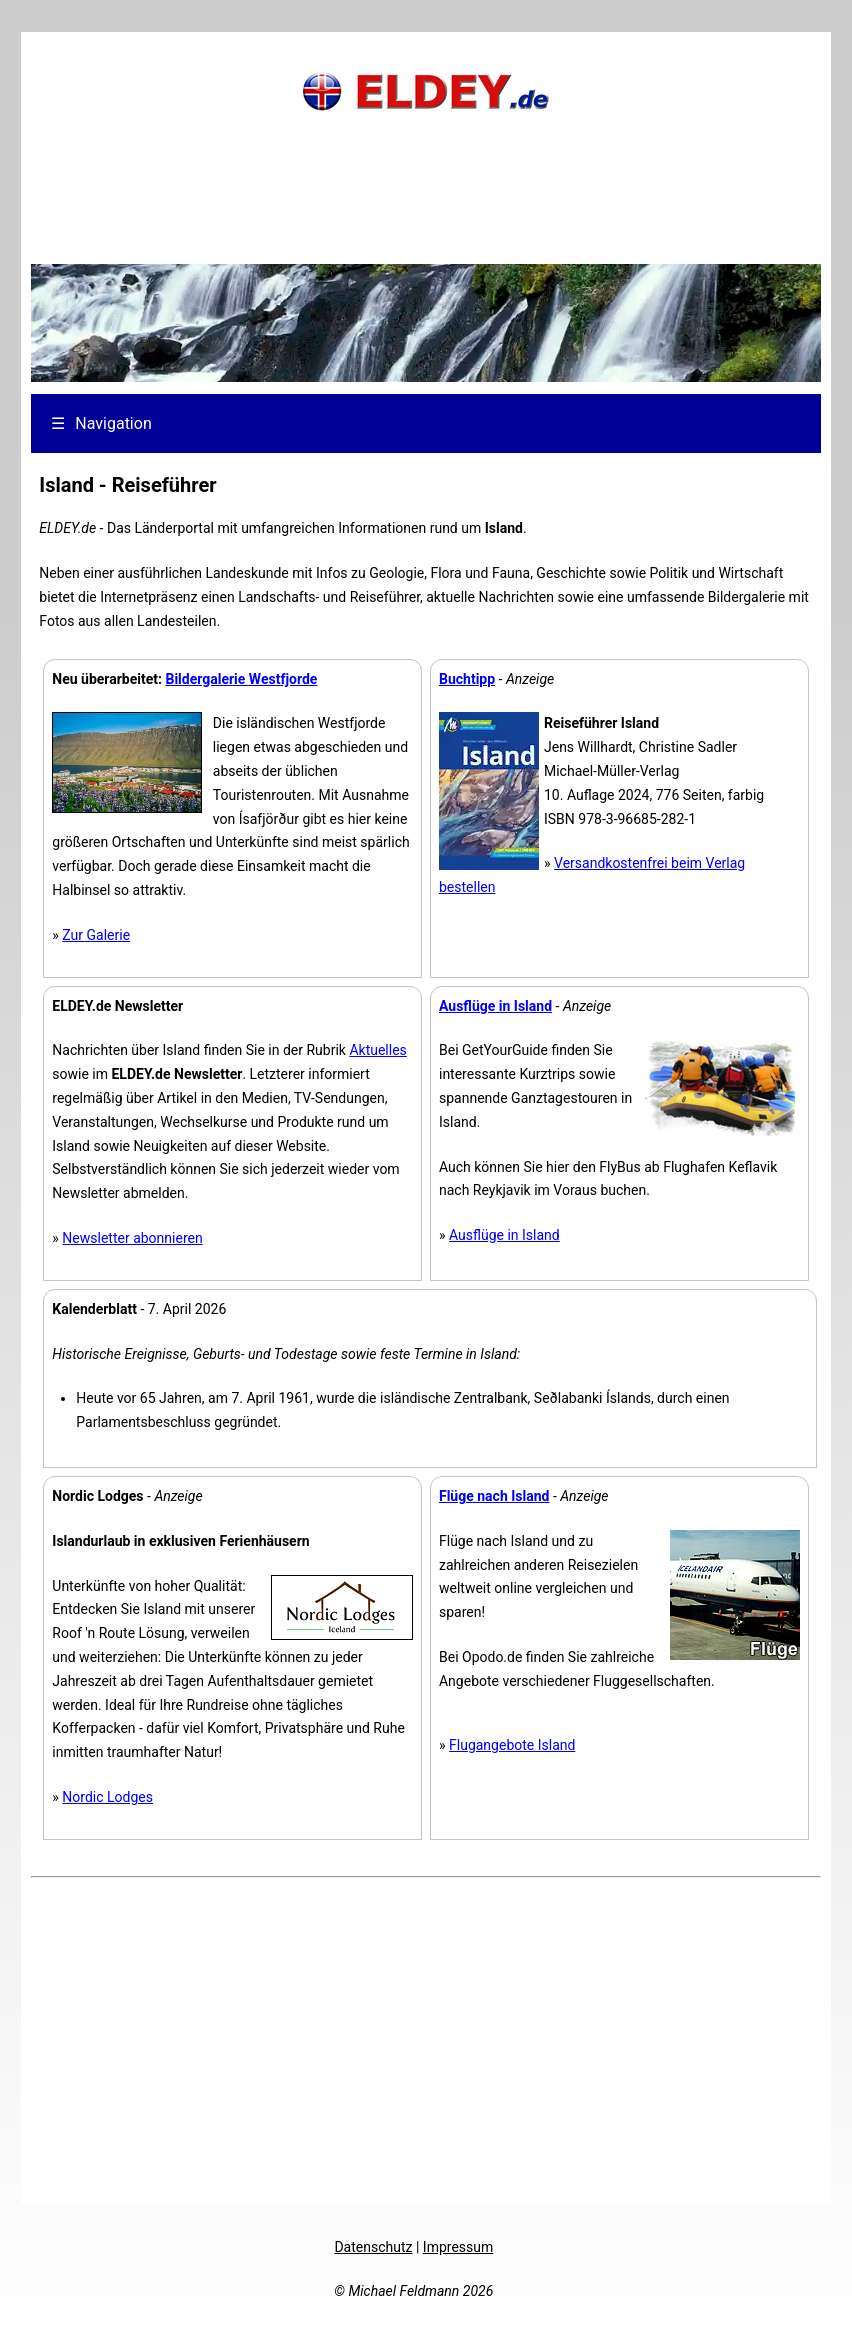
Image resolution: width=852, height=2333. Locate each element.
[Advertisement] (426, 215)
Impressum (458, 2247)
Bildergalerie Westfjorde (241, 679)
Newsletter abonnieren (132, 1238)
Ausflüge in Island (504, 1235)
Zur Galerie (96, 935)
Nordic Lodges (107, 1797)
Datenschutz (373, 2247)
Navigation (101, 423)
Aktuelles (377, 1050)
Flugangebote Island (512, 1745)
